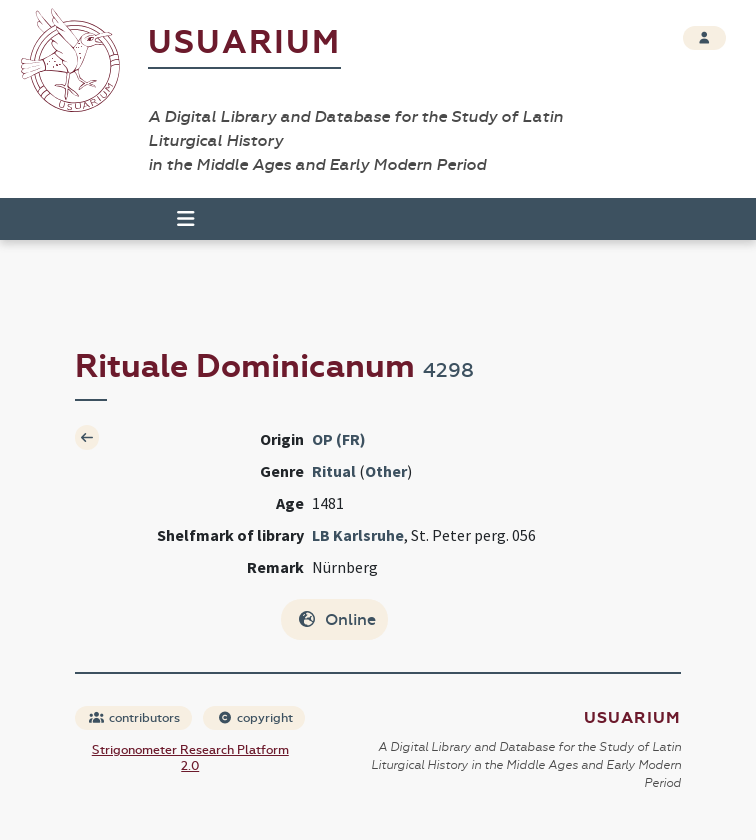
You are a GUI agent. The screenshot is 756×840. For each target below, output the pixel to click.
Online (336, 619)
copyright (255, 718)
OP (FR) (339, 439)
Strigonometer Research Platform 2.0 (190, 758)
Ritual (334, 471)
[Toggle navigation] (177, 219)
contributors (134, 718)
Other (386, 471)
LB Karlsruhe (358, 535)
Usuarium (244, 42)
